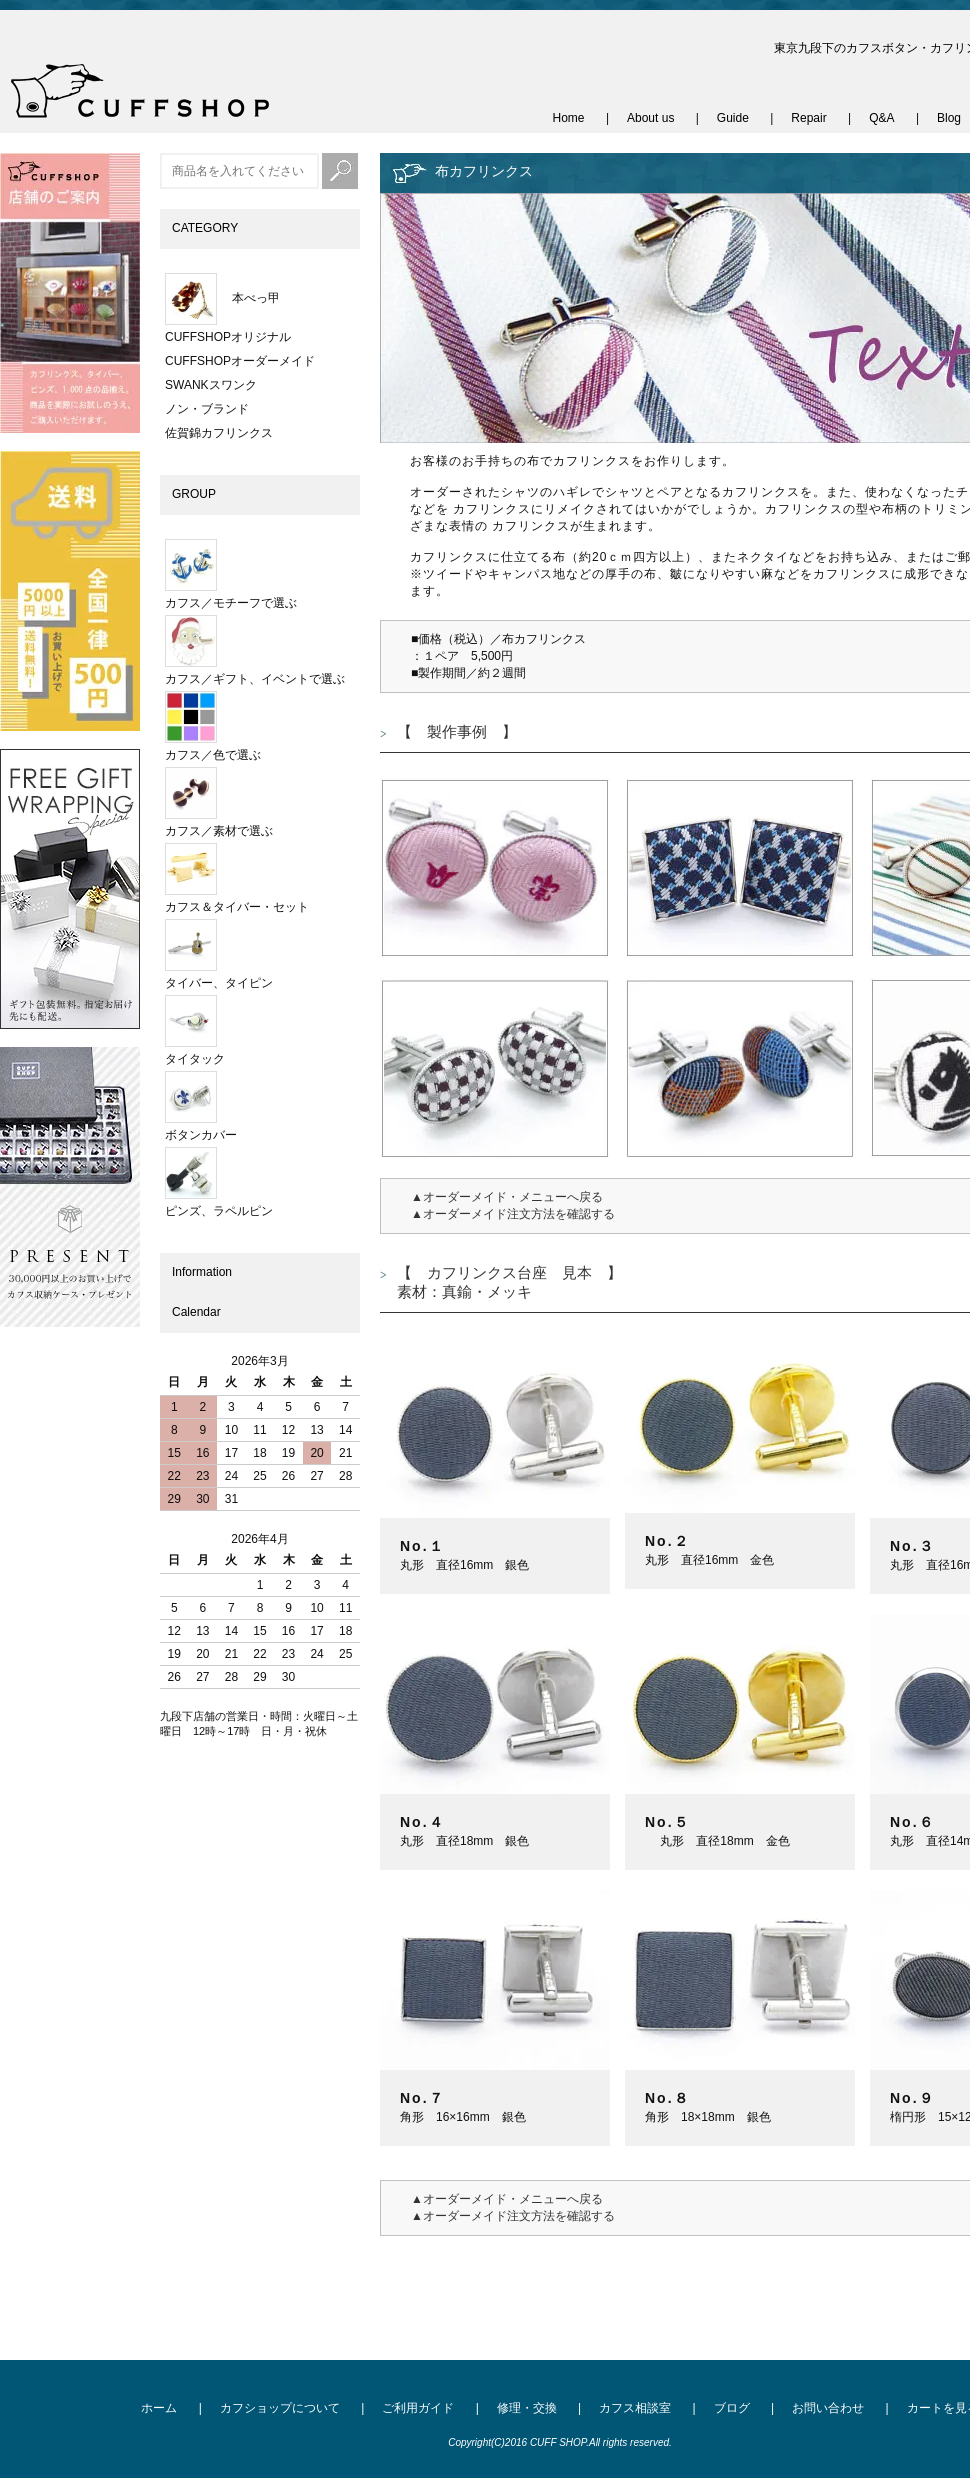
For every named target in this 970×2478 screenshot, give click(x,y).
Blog (949, 118)
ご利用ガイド (418, 2408)
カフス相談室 (635, 2408)
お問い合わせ (828, 2408)
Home (569, 118)
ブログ (732, 2408)
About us (650, 118)
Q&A (881, 118)
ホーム (159, 2408)
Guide (733, 118)
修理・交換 (527, 2408)
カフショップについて (280, 2408)
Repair (808, 118)
